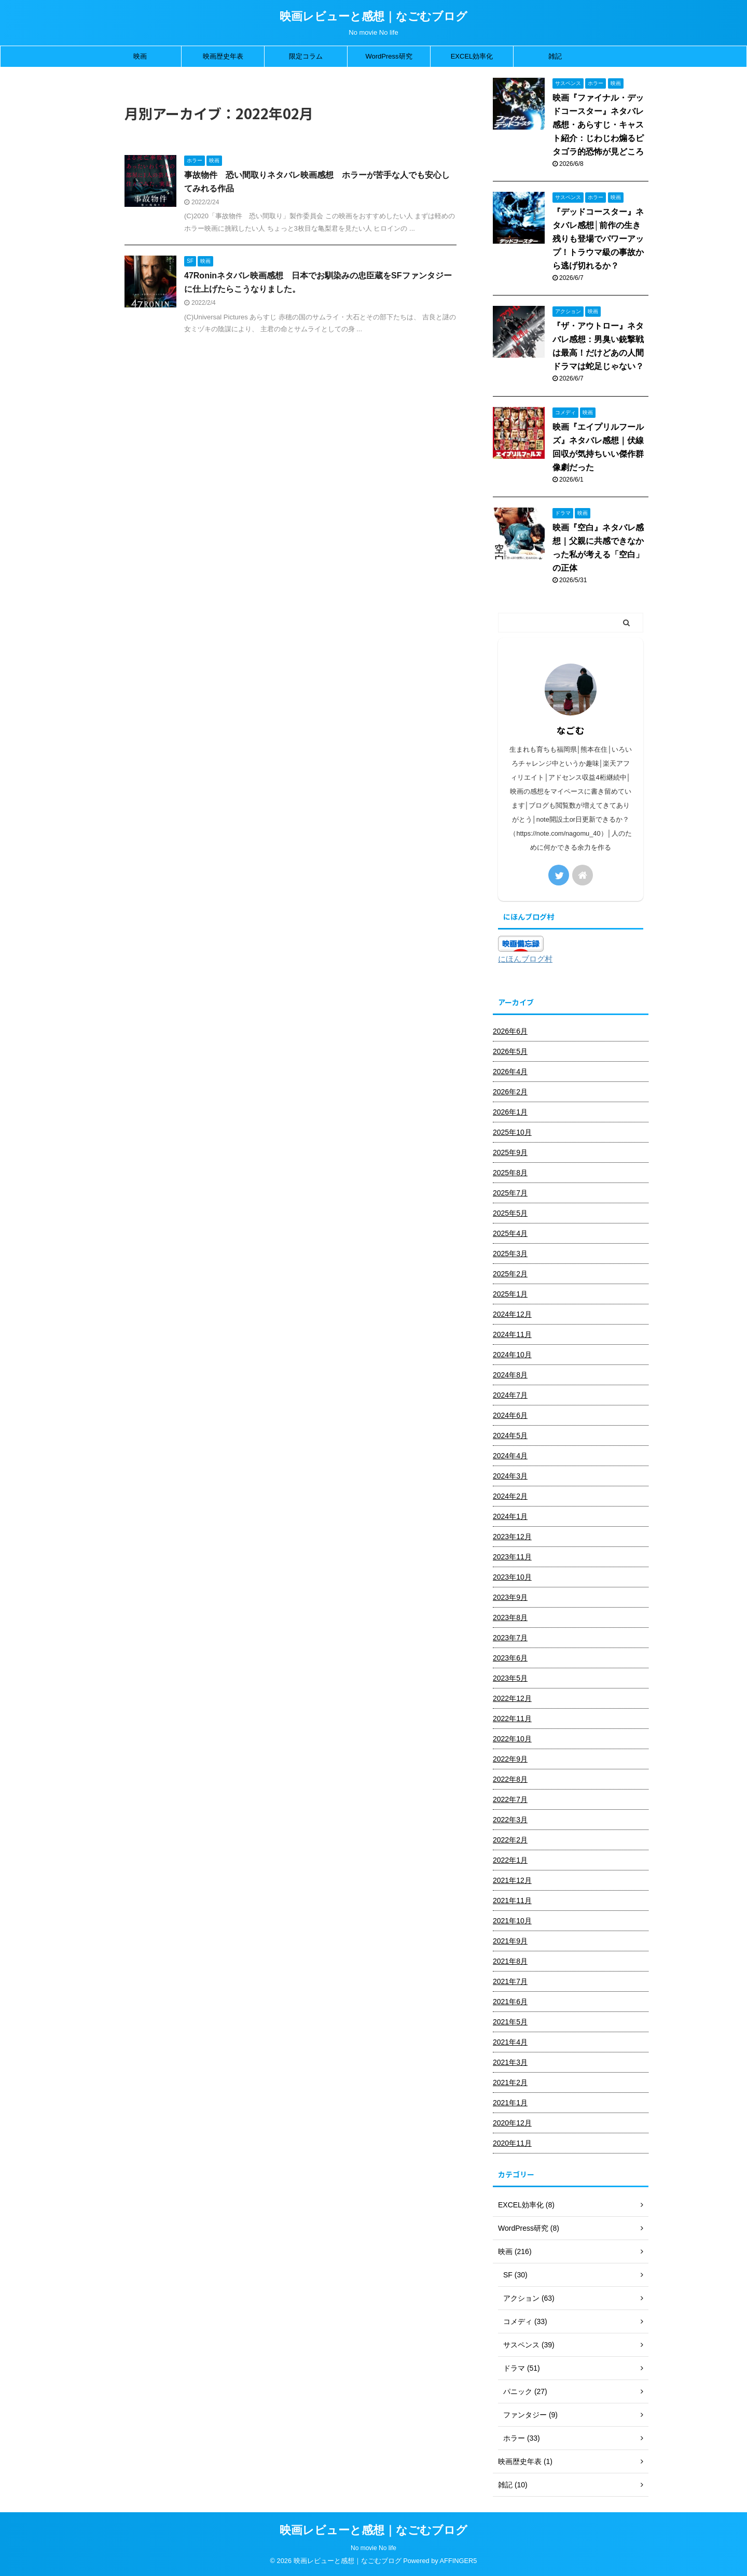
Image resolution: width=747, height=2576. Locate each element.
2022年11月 (512, 1718)
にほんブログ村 (525, 958)
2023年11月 (512, 1557)
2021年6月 (510, 2001)
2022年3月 (510, 1819)
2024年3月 (510, 1476)
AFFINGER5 (458, 2561)
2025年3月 (510, 1253)
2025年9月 (510, 1152)
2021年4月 (510, 2042)
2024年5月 (510, 1435)
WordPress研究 (388, 56)
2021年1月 (510, 2103)
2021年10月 (512, 1921)
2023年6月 (510, 1658)
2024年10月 (512, 1354)
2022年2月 (510, 1840)
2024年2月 (510, 1496)
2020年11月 (512, 2143)
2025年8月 (510, 1173)
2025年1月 (510, 1294)
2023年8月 (510, 1617)
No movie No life (373, 2548)
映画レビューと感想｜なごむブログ (373, 16)
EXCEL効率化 (472, 56)
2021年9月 (510, 1941)
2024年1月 (510, 1516)
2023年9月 (510, 1597)
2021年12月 (512, 1880)
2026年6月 (510, 1031)
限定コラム (306, 56)
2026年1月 (510, 1112)
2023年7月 (510, 1638)
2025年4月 (510, 1233)
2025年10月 (512, 1132)
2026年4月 (510, 1071)
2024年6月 (510, 1415)
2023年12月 (512, 1536)
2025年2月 (510, 1274)
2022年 (164, 93)
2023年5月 (510, 1678)
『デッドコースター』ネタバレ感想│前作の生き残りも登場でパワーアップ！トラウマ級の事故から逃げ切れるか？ (598, 238)
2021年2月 (510, 2082)
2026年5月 (510, 1051)
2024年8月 (510, 1375)
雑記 (555, 56)
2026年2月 (510, 1092)
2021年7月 (510, 1981)
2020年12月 (512, 2123)
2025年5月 (510, 1213)
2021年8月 (510, 1961)
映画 (140, 56)
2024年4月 (510, 1456)
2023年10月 (512, 1577)
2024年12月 (512, 1314)
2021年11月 (512, 1900)
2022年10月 (512, 1739)
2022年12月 (512, 1698)
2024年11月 (512, 1334)
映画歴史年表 (223, 56)
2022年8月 (510, 1779)
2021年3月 (510, 2062)
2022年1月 (510, 1860)
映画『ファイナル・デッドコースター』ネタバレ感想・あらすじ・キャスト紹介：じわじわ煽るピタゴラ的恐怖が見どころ (598, 124)
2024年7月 (510, 1395)
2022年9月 (510, 1759)
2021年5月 (510, 2022)
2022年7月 (510, 1799)
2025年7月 (510, 1193)
